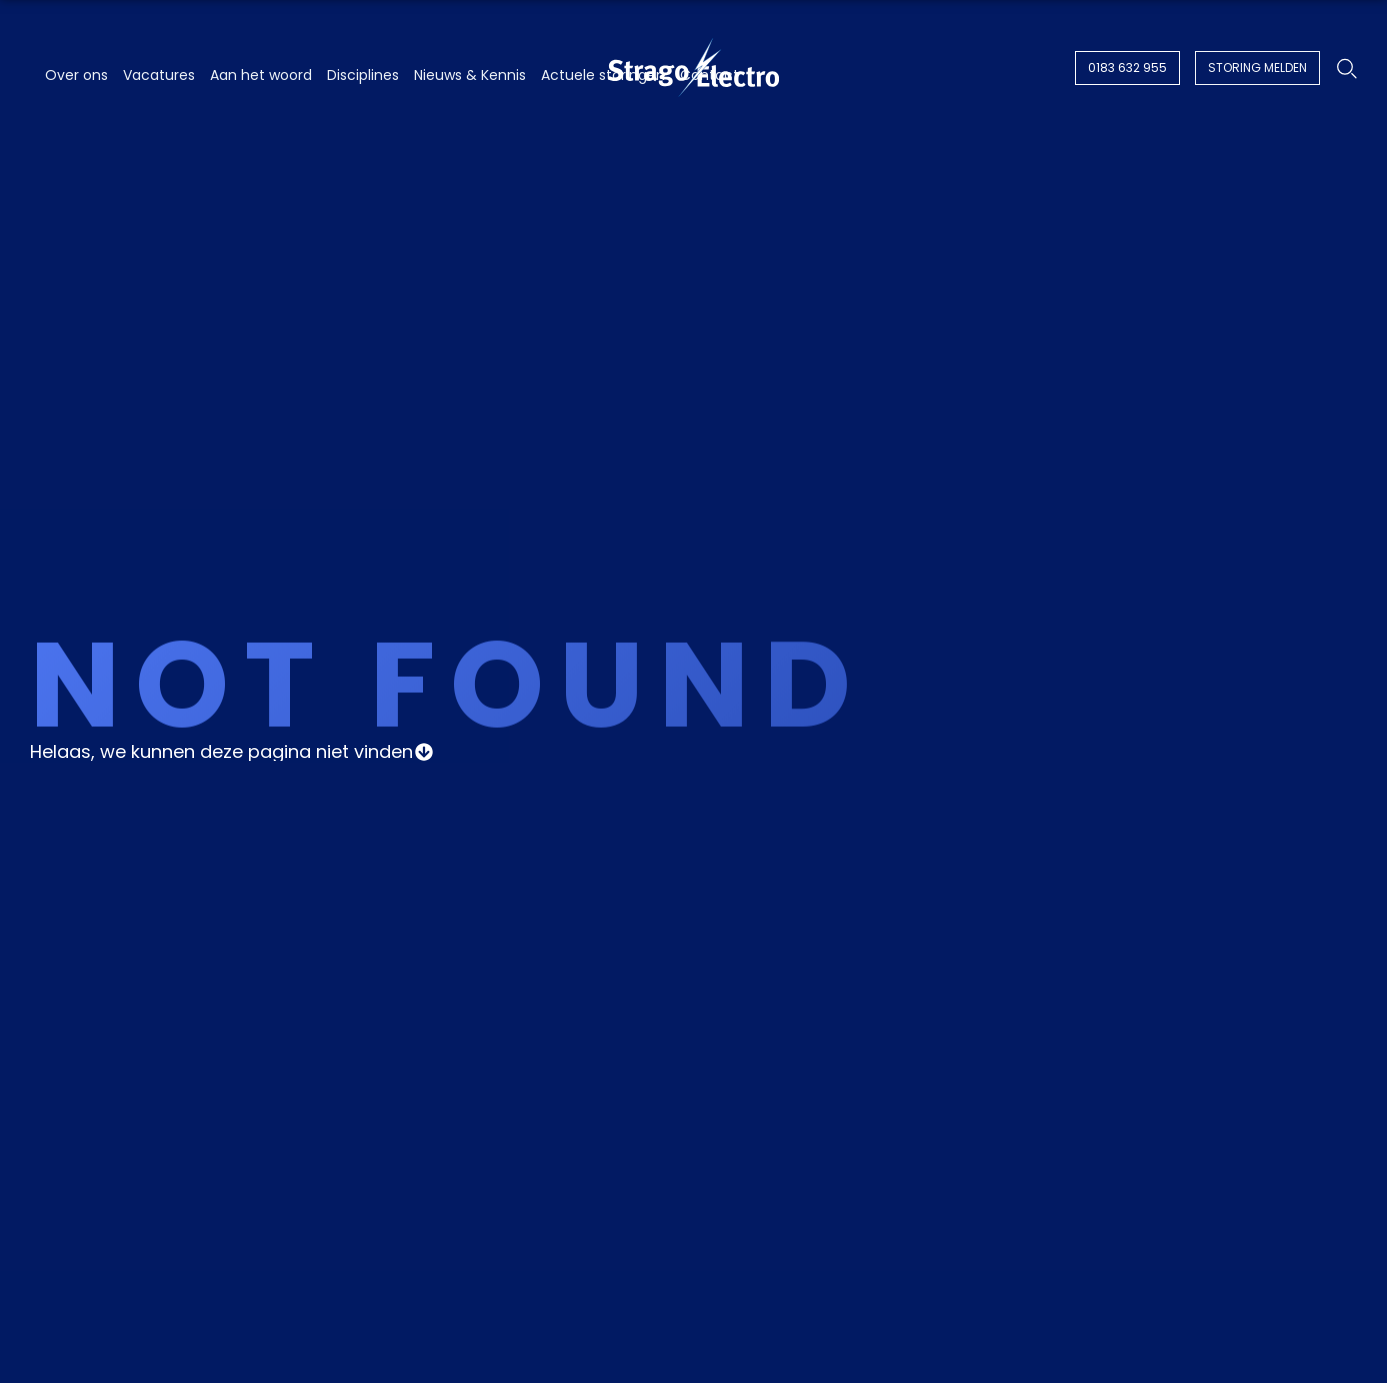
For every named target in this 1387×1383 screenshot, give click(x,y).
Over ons (76, 75)
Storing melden (1257, 67)
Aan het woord (261, 75)
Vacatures (159, 75)
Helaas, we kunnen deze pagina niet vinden (221, 752)
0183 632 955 (1127, 67)
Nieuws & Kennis (470, 75)
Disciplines (363, 75)
